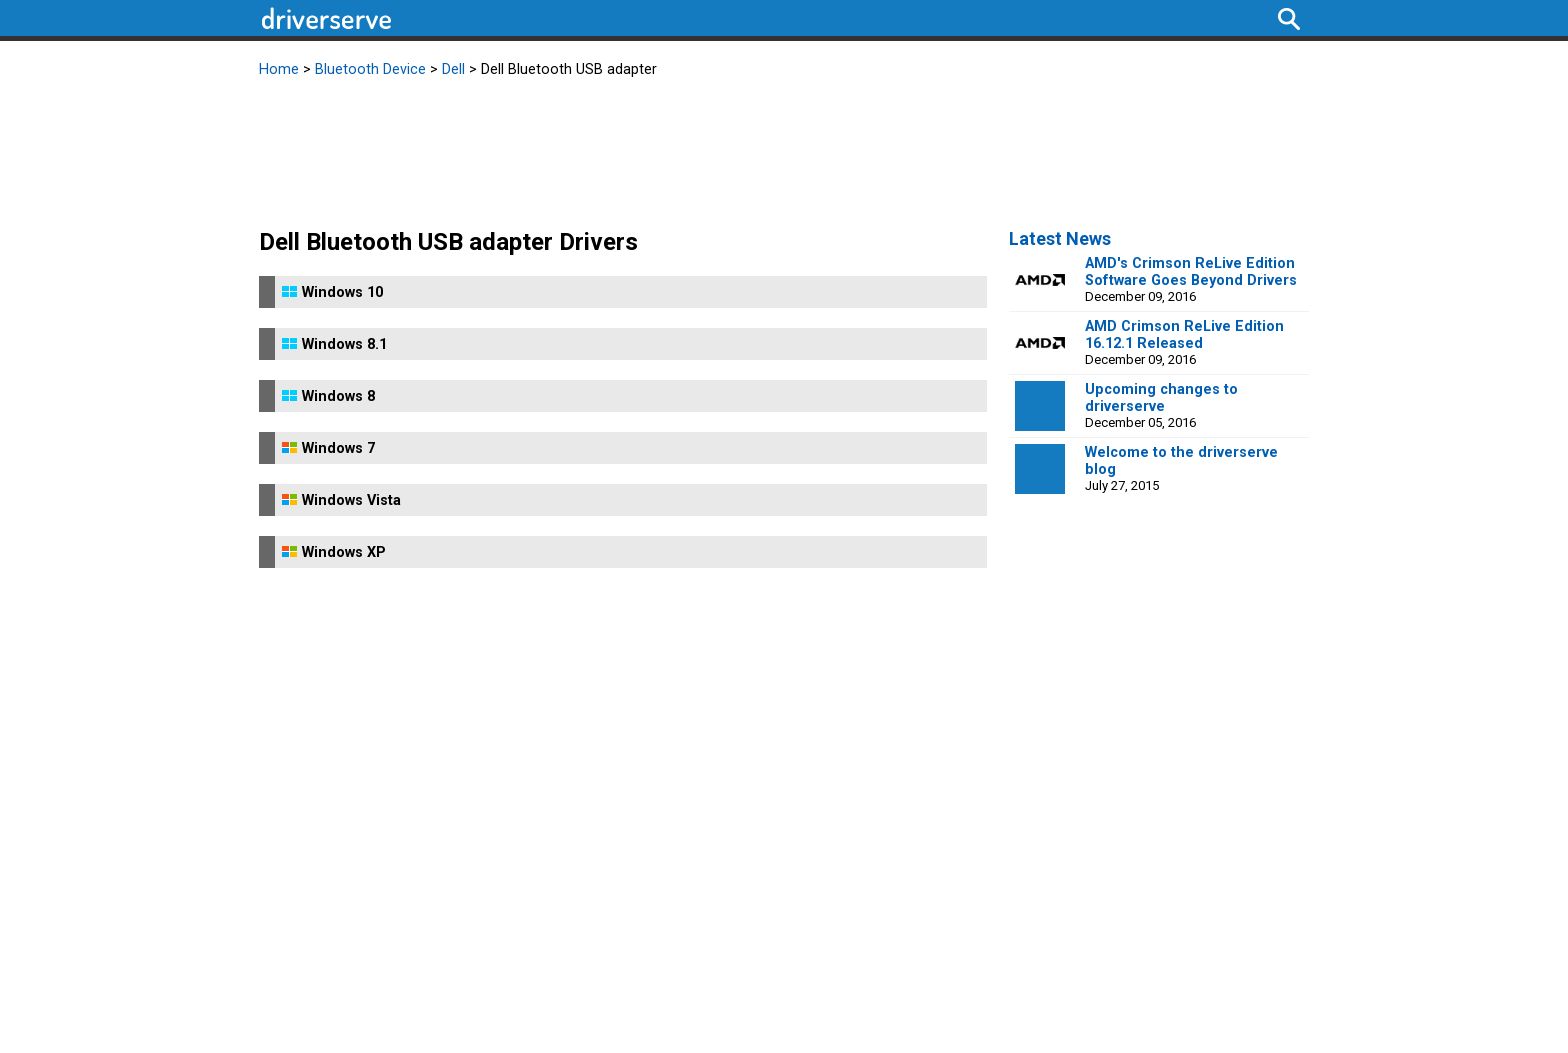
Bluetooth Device (370, 69)
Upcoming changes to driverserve (1161, 398)
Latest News (1060, 238)
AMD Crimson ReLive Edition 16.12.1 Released (1184, 335)
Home (279, 69)
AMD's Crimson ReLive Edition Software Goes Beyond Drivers (1191, 272)
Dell (453, 69)
